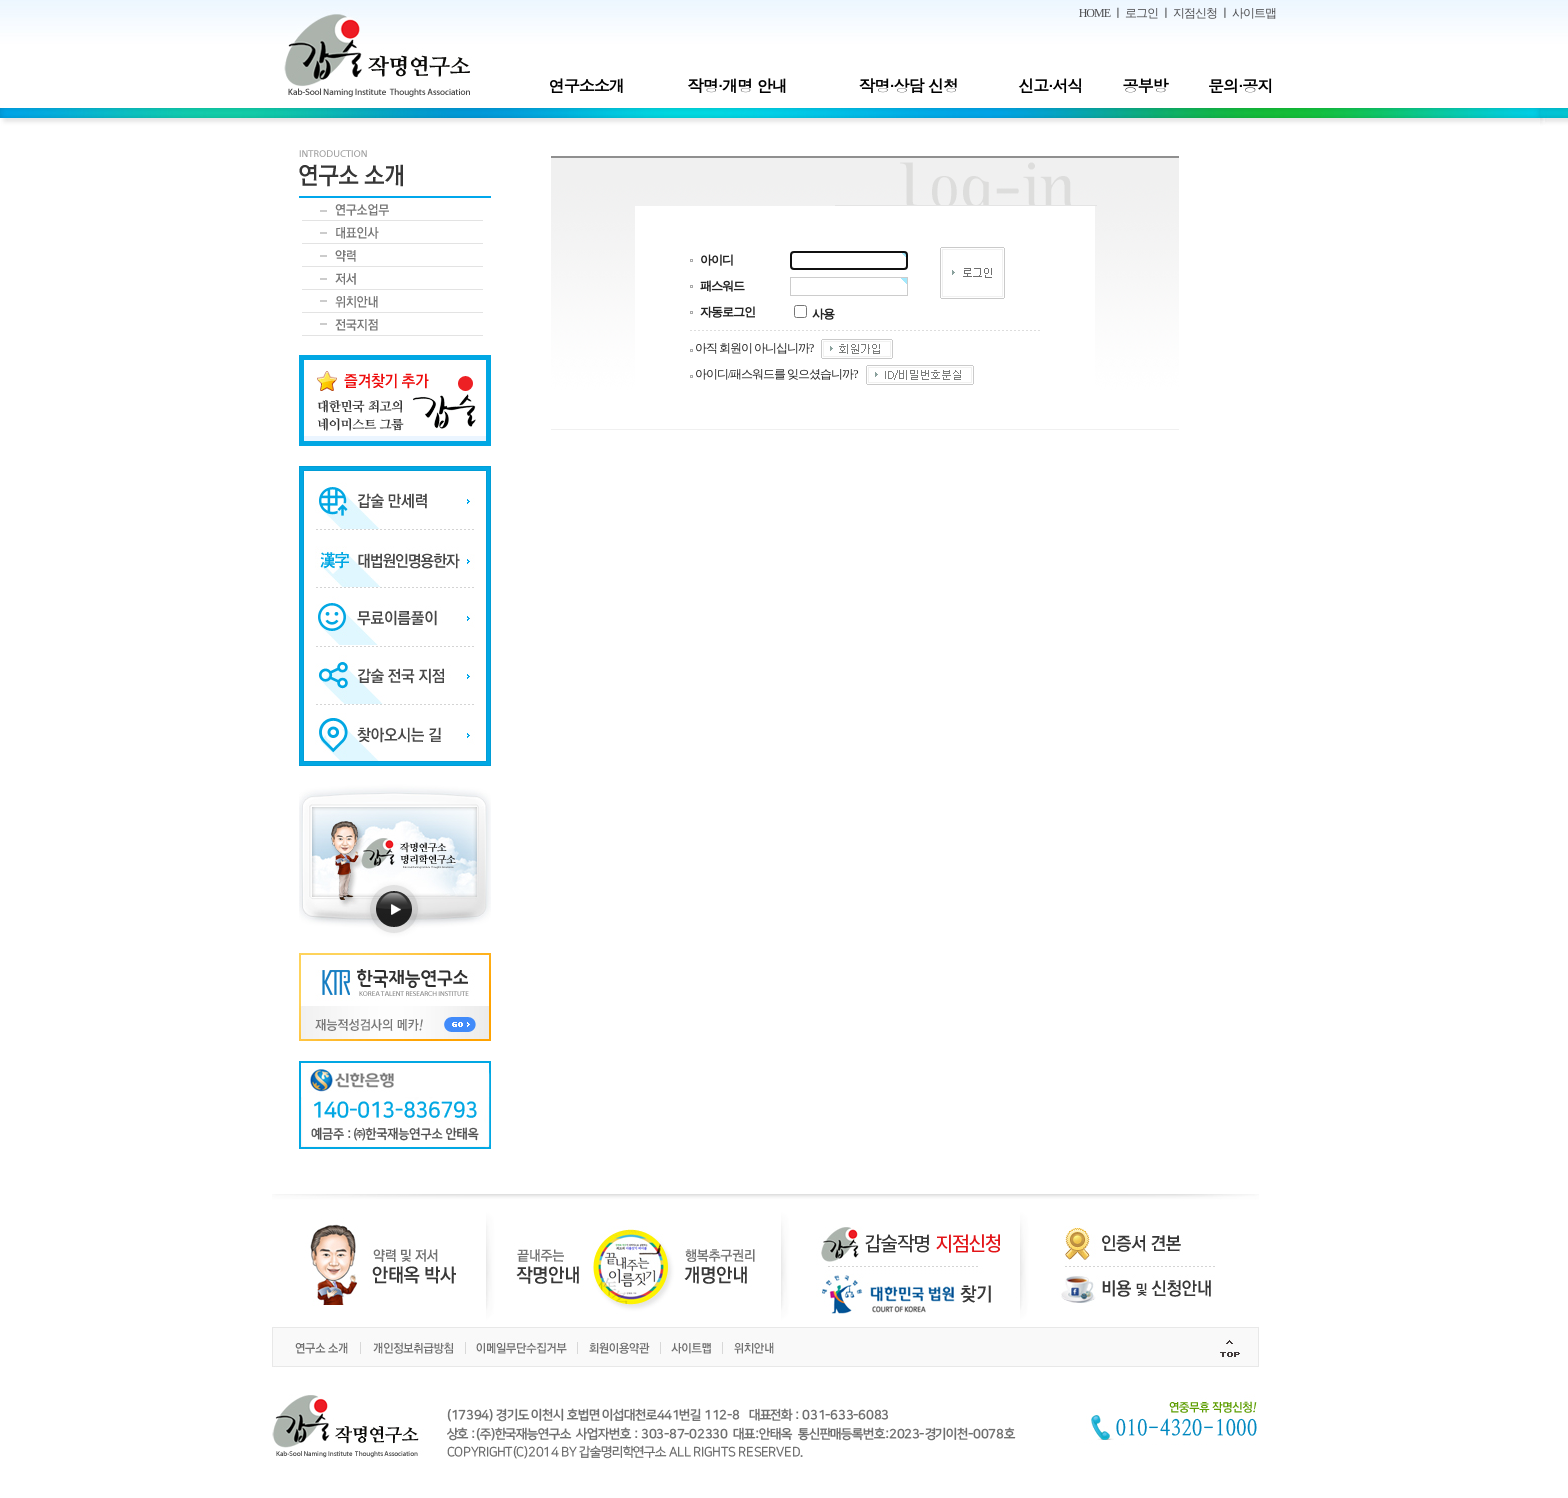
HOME (1094, 13)
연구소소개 (586, 85)
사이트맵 (1254, 13)
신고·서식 (1050, 85)
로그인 (1141, 13)
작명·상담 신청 (908, 85)
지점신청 (1195, 13)
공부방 (1145, 85)
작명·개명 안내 (737, 85)
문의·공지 (1240, 85)
